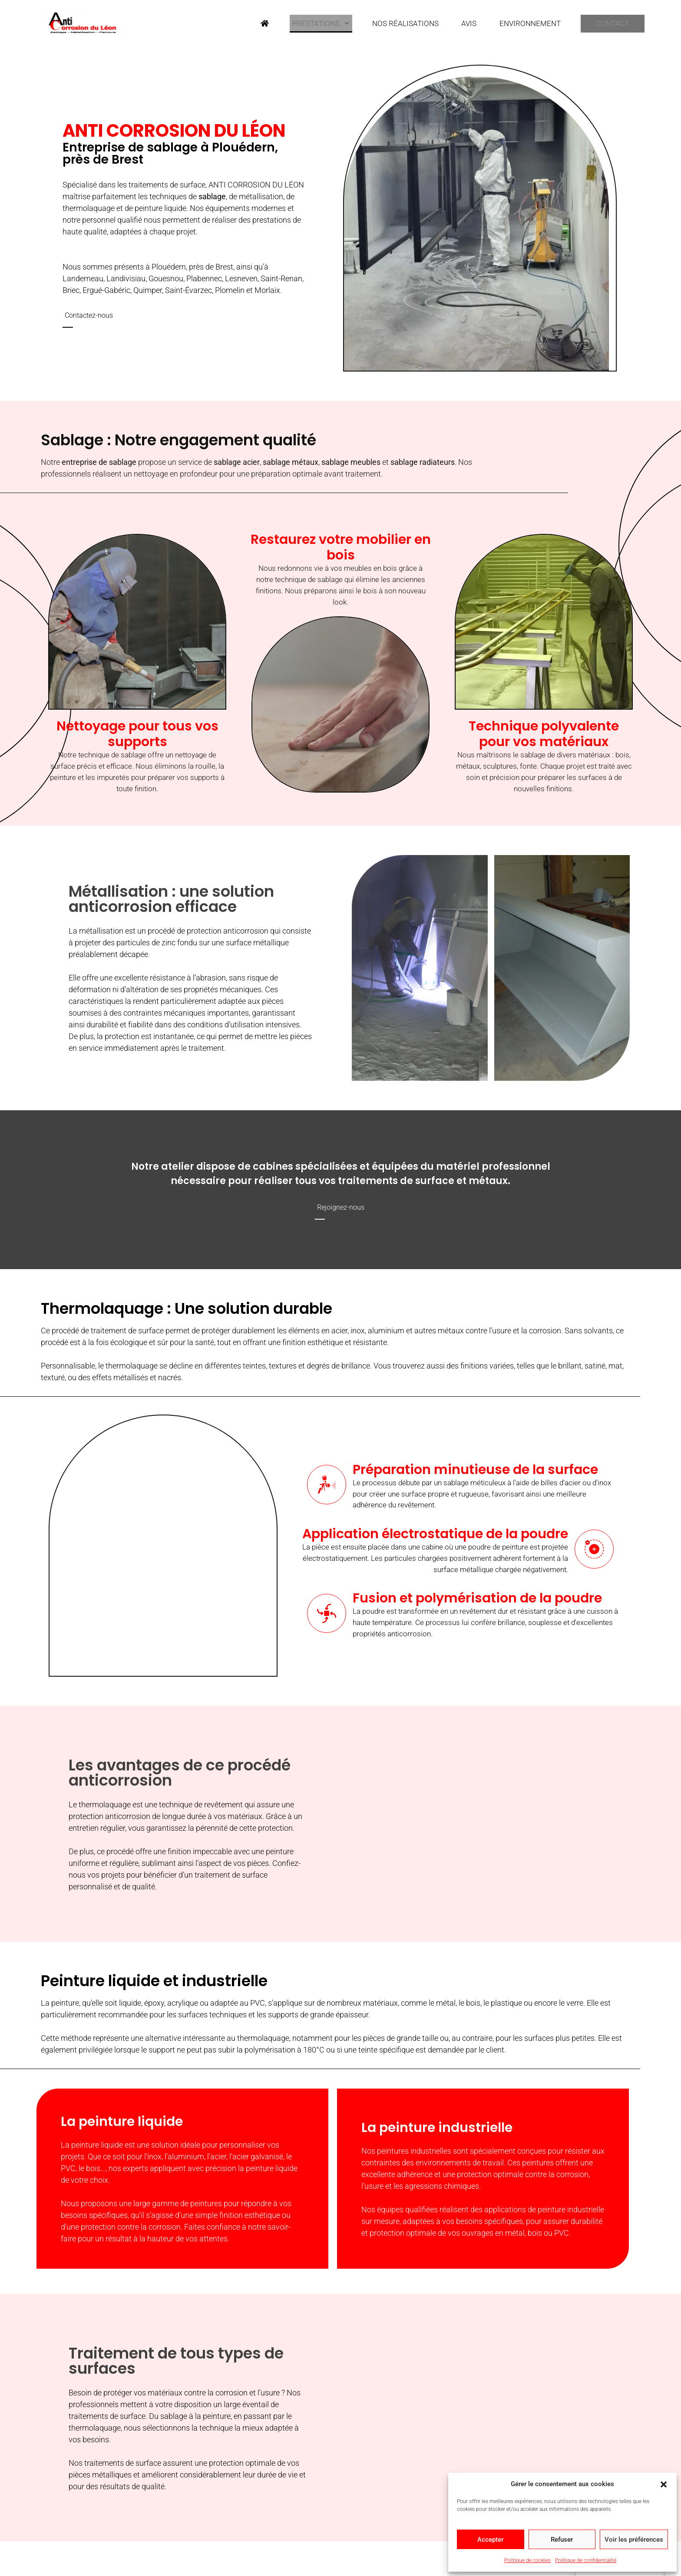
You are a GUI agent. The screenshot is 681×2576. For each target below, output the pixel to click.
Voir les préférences (634, 2539)
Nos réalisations (397, 22)
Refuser (562, 2539)
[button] (663, 2484)
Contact (604, 23)
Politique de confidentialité (585, 2560)
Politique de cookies (527, 2560)
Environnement (515, 22)
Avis (457, 22)
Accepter (490, 2539)
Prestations (315, 22)
